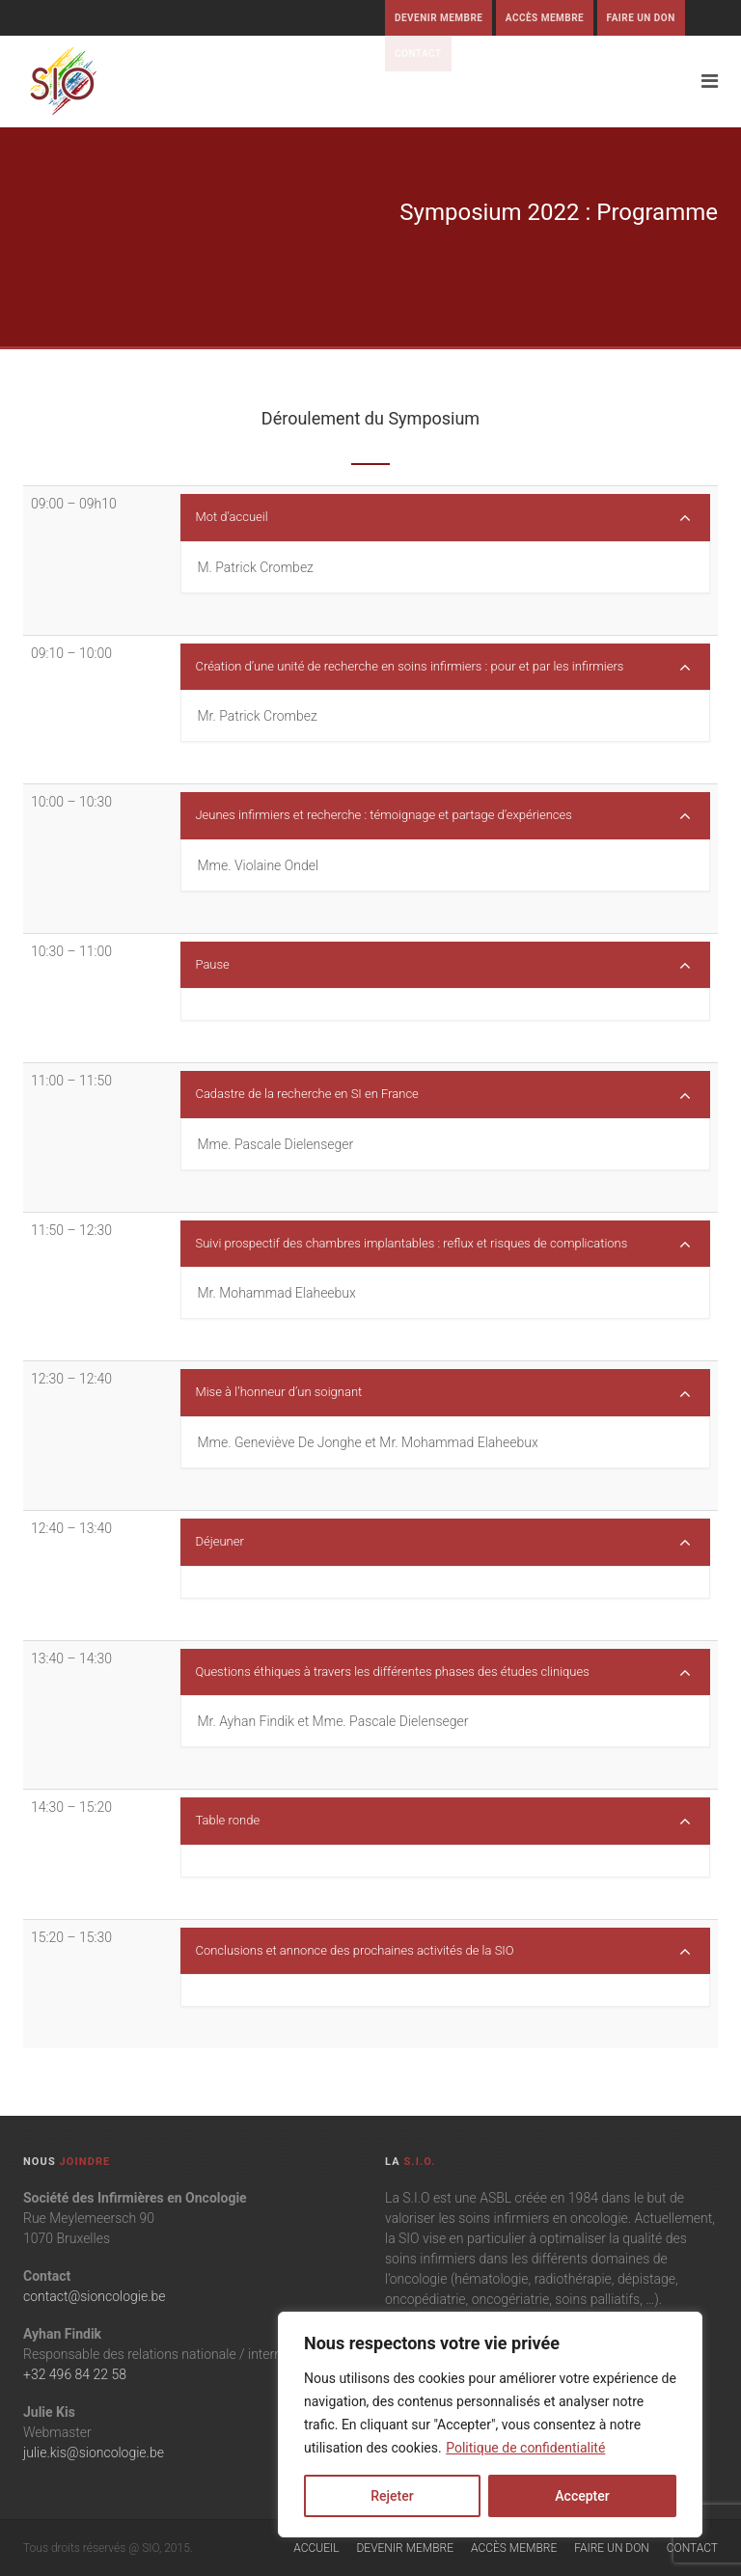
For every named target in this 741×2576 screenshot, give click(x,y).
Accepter (582, 2496)
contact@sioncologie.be (94, 2296)
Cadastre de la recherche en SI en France (443, 1095)
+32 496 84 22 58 (74, 2374)
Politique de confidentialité (525, 2447)
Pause (443, 965)
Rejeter (391, 2496)
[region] (490, 2424)
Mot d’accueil (443, 518)
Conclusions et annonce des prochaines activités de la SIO (443, 1951)
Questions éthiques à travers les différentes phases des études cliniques (443, 1673)
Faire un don (641, 18)
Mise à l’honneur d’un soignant (443, 1393)
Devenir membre (438, 18)
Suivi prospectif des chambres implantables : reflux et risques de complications (443, 1244)
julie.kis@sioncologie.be (93, 2452)
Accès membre (545, 18)
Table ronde (443, 1821)
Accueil (316, 2548)
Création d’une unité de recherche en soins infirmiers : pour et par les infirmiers (443, 667)
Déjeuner (443, 1542)
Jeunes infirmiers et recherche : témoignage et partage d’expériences (443, 816)
